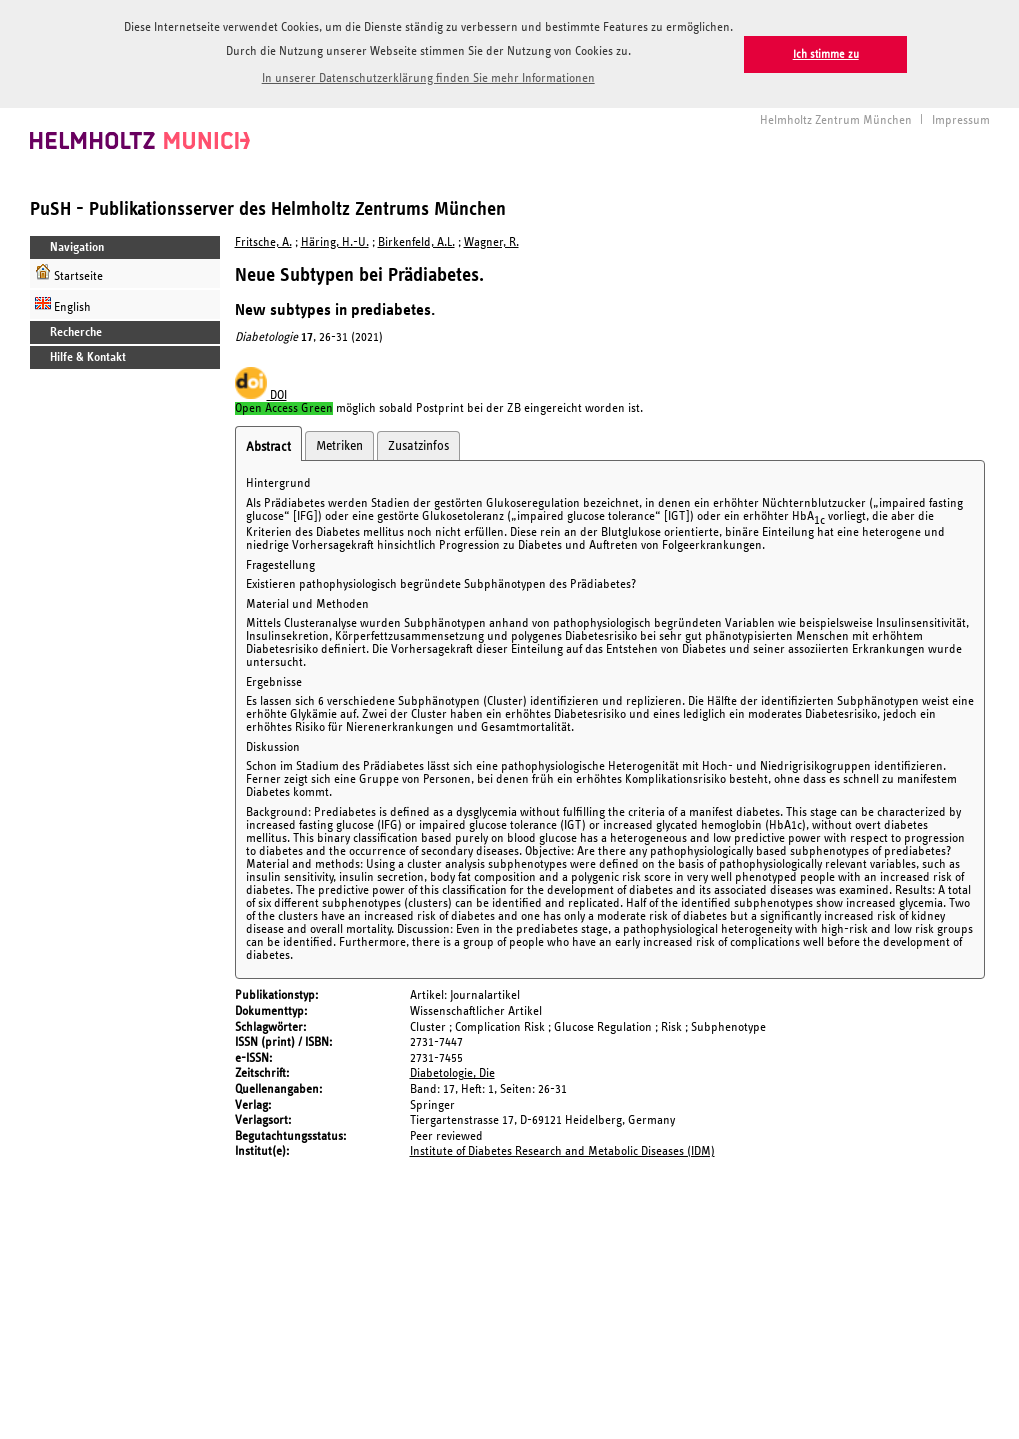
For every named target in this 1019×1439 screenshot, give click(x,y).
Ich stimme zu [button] (826, 54)
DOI (261, 392)
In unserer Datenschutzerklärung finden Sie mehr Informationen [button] (428, 78)
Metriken (339, 443)
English (63, 301)
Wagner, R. (491, 239)
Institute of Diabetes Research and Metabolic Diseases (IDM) (562, 1148)
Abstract (268, 444)
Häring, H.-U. (335, 239)
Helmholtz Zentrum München (836, 116)
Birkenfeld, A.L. (416, 239)
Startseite (69, 270)
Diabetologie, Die (452, 1070)
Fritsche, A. (263, 239)
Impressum (961, 116)
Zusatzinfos (418, 443)
